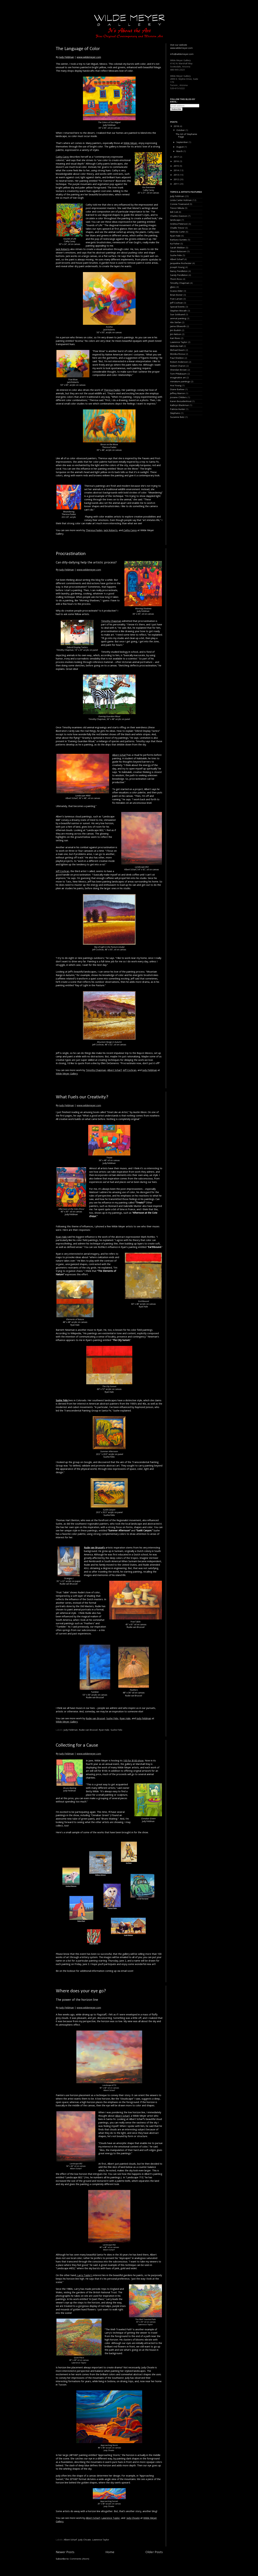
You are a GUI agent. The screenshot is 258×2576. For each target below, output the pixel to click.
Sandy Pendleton (179, 275)
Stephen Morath (178, 310)
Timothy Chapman (111, 621)
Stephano (175, 413)
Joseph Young (177, 267)
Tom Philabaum (178, 373)
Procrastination (71, 553)
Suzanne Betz (177, 417)
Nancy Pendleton (179, 271)
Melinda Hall (176, 346)
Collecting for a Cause (77, 1745)
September (182, 142)
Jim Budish (175, 330)
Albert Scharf (119, 754)
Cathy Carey (62, 156)
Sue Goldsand (177, 314)
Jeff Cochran (62, 871)
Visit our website (178, 44)
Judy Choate (133, 2518)
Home (109, 2552)
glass (173, 286)
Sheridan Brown (178, 369)
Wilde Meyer (130, 143)
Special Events (177, 306)
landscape (175, 219)
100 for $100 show (133, 1760)
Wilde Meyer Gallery (67, 1073)
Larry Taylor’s (84, 2275)
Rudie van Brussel (95, 1718)
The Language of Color (78, 48)
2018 (177, 126)
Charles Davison (178, 215)
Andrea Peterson (179, 223)
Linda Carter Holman (181, 200)
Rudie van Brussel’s (94, 1547)
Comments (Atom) (79, 2558)
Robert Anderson (179, 361)
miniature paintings (180, 381)
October (180, 130)
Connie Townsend (179, 204)
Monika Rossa (177, 353)
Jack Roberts (63, 249)
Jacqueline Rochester (181, 263)
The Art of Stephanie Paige (186, 135)
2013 (177, 174)
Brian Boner (176, 294)
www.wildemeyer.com (89, 57)
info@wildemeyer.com (182, 54)
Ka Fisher (175, 243)
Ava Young (175, 385)
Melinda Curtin (177, 231)
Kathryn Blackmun (179, 405)
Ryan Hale (61, 1236)
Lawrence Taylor (110, 2518)
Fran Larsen (176, 298)
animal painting (178, 318)
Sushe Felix (112, 1718)
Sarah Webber (177, 247)
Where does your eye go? (81, 1991)
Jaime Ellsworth (178, 326)
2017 (177, 156)
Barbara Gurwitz (178, 239)
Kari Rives (175, 338)
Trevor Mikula (177, 208)
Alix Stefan (175, 322)
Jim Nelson (175, 334)
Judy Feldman (66, 57)
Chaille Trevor (177, 227)
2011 (177, 183)
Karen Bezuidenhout (180, 401)
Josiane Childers (178, 397)
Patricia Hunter (177, 409)
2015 (177, 165)
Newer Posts (65, 2552)
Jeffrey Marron (177, 393)
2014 (177, 170)
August (180, 146)
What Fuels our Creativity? (82, 1097)
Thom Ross (176, 279)
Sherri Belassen (178, 251)
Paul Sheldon (177, 357)
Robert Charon (177, 365)
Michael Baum (177, 349)
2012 (177, 179)
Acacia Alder (176, 290)
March (179, 151)
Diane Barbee (177, 389)
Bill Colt (174, 211)
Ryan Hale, (125, 1718)
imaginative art (178, 377)
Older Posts (154, 2552)
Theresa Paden (112, 389)
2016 (177, 161)
